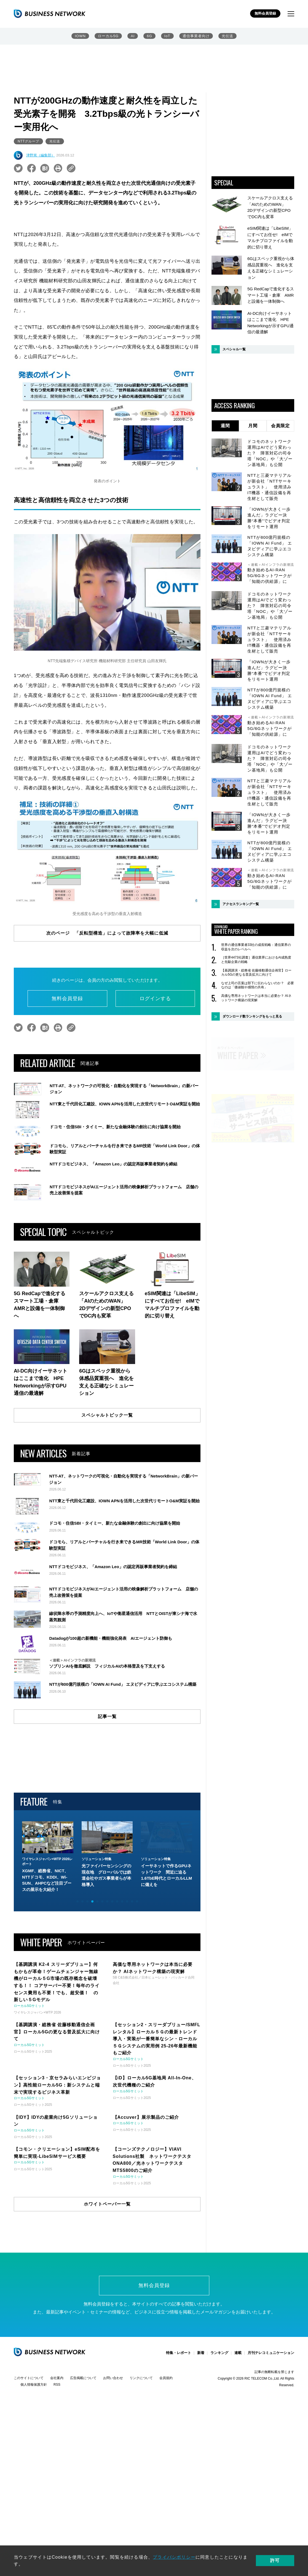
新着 (200, 2430)
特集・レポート (178, 2430)
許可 (275, 2560)
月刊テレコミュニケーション (271, 2430)
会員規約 (166, 2456)
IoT (167, 36)
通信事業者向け (196, 36)
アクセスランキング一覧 (241, 904)
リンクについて (141, 2456)
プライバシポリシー (174, 2557)
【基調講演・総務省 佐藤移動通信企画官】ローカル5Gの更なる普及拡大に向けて (256, 972)
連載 (238, 2430)
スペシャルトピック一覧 (107, 1415)
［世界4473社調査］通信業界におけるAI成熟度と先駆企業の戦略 (256, 960)
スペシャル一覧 (234, 349)
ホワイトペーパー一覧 (107, 2281)
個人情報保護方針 (33, 2462)
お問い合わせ (113, 2456)
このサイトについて (29, 2456)
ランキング (219, 2430)
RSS (56, 2462)
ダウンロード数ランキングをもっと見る (252, 1016)
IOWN (80, 36)
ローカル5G (108, 36)
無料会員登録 (265, 13)
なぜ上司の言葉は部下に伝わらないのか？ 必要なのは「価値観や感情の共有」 (257, 985)
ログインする (155, 998)
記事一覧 (107, 1794)
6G (149, 36)
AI (133, 36)
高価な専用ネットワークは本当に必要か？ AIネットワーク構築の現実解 (256, 998)
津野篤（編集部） (40, 155)
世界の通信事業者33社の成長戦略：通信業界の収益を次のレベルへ (256, 947)
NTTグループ (28, 141)
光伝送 (227, 36)
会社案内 (56, 2456)
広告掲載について (83, 2456)
